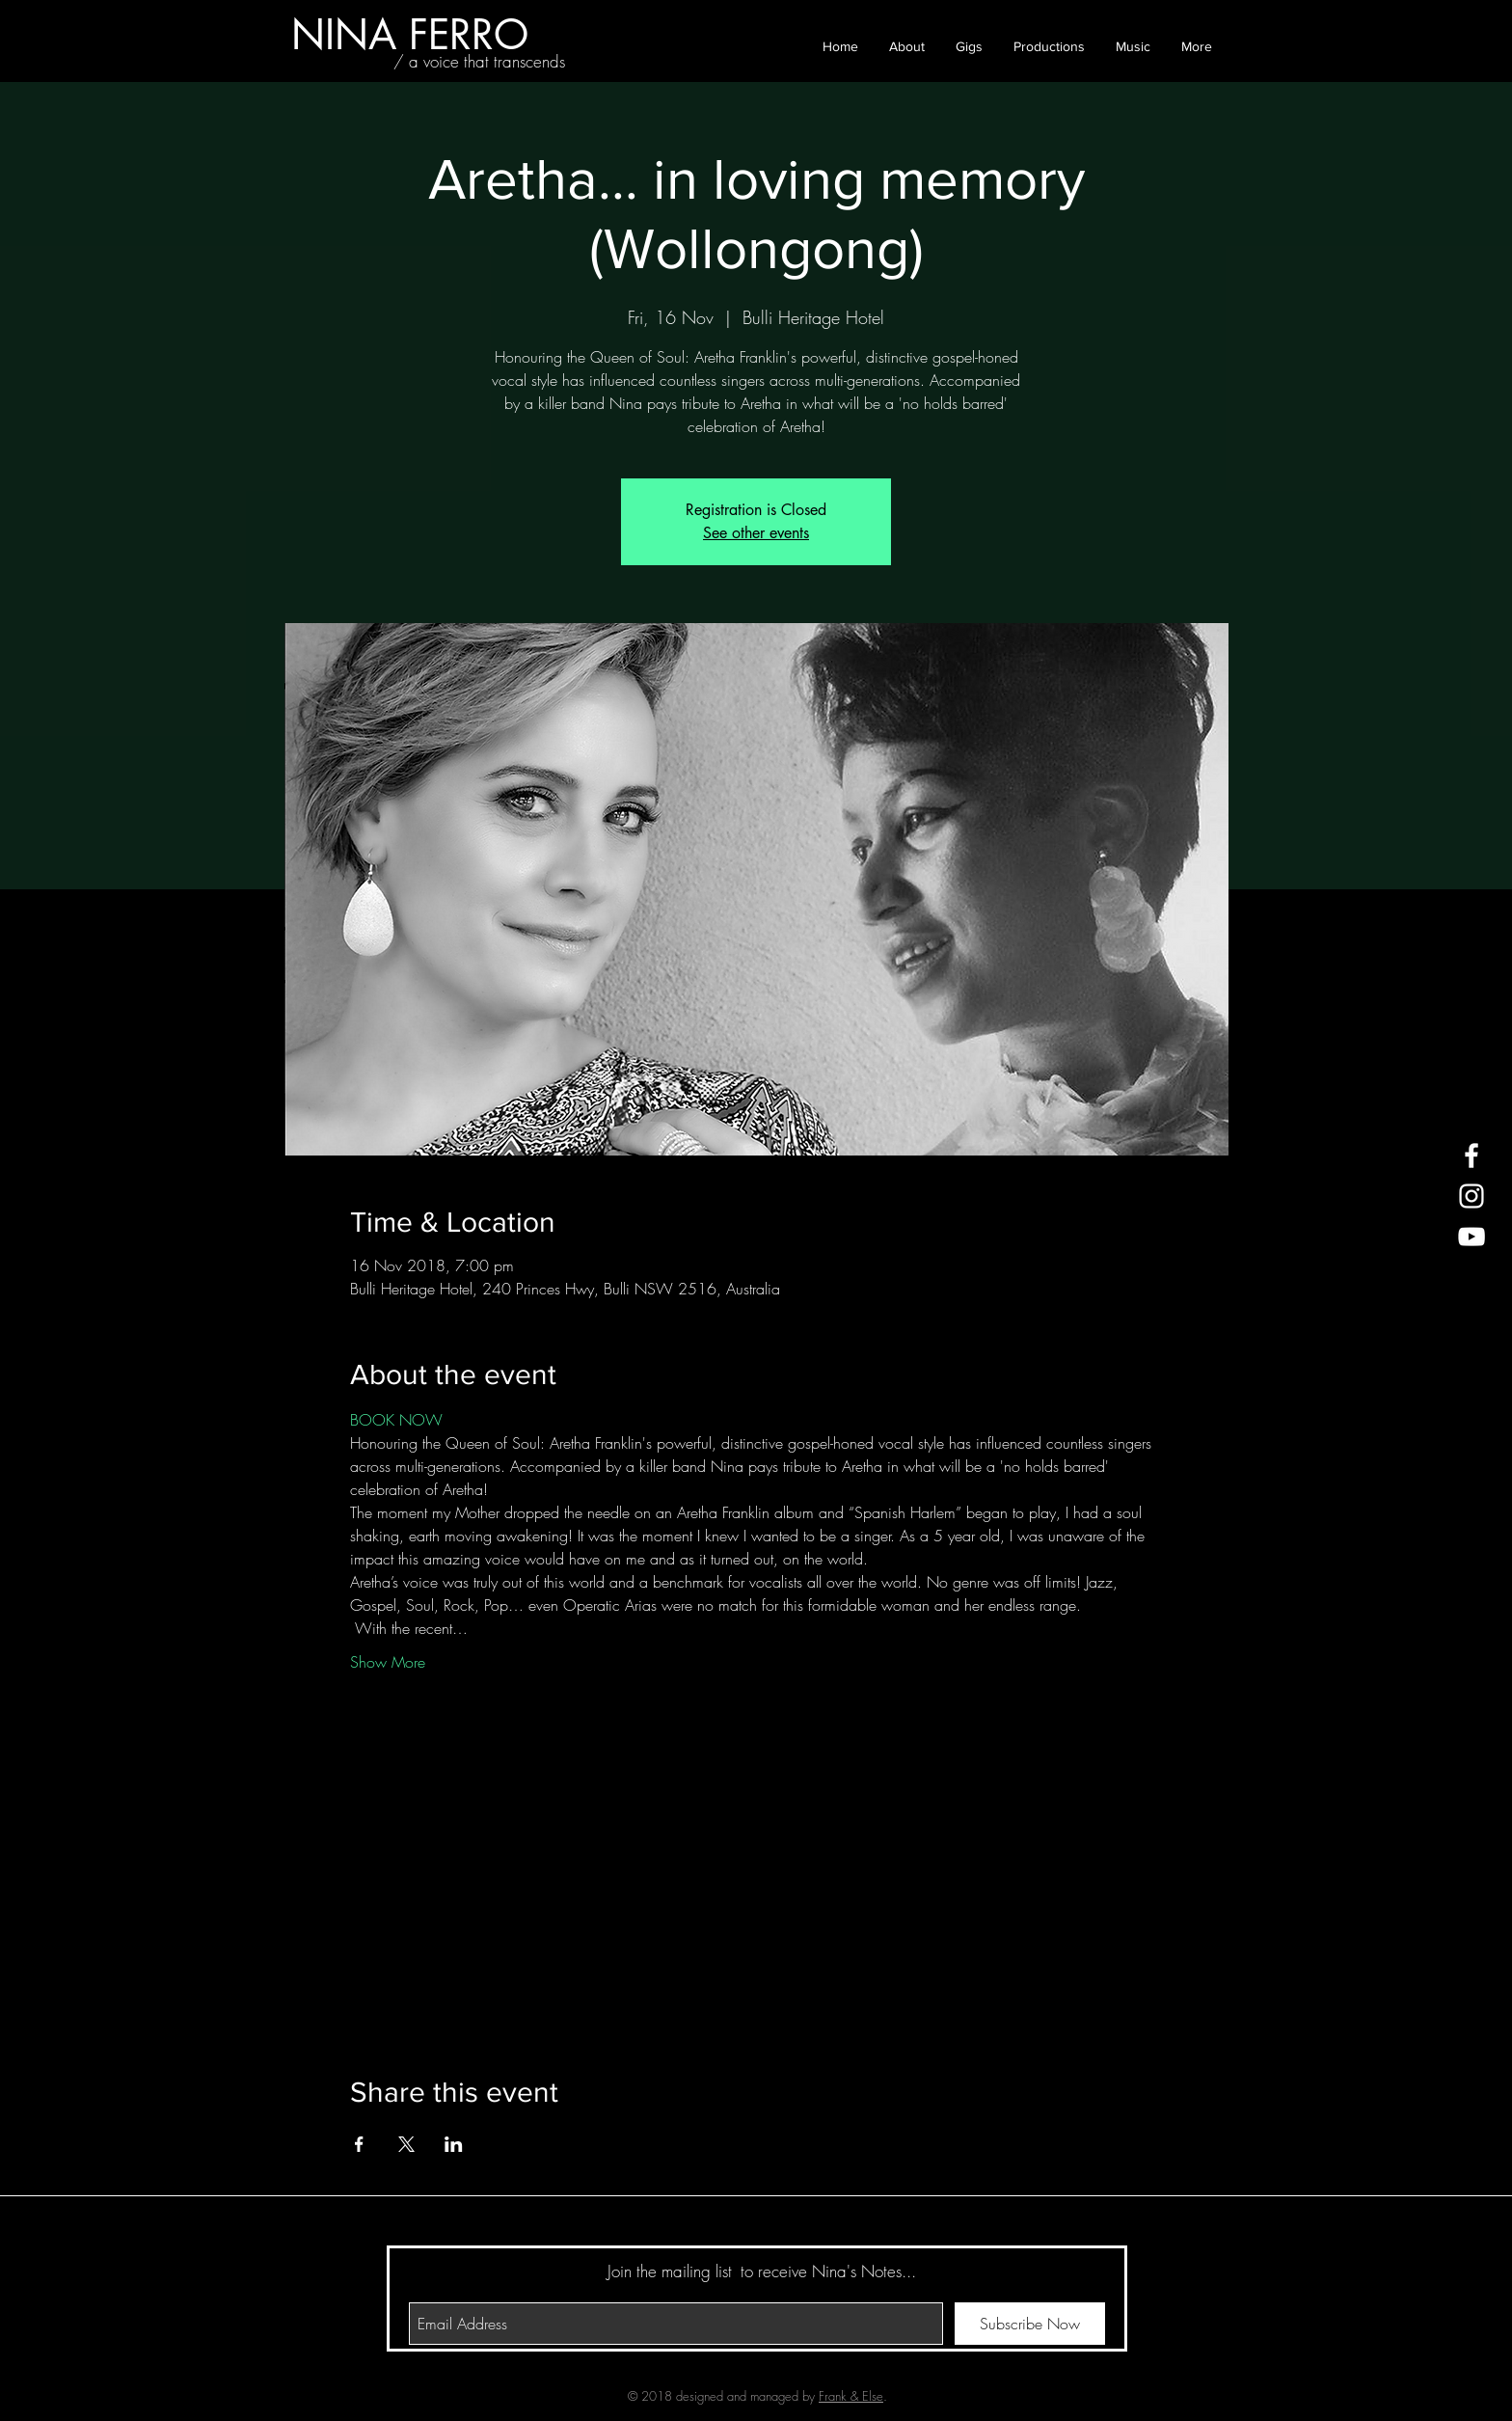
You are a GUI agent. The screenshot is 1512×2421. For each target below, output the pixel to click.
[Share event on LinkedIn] (454, 2144)
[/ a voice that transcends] (479, 61)
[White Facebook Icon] (1471, 1155)
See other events (756, 533)
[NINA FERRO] (410, 35)
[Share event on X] (406, 2144)
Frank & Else (851, 2396)
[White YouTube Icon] (1471, 1236)
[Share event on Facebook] (359, 2144)
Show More (387, 1662)
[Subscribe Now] (1030, 2323)
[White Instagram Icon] (1471, 1196)
